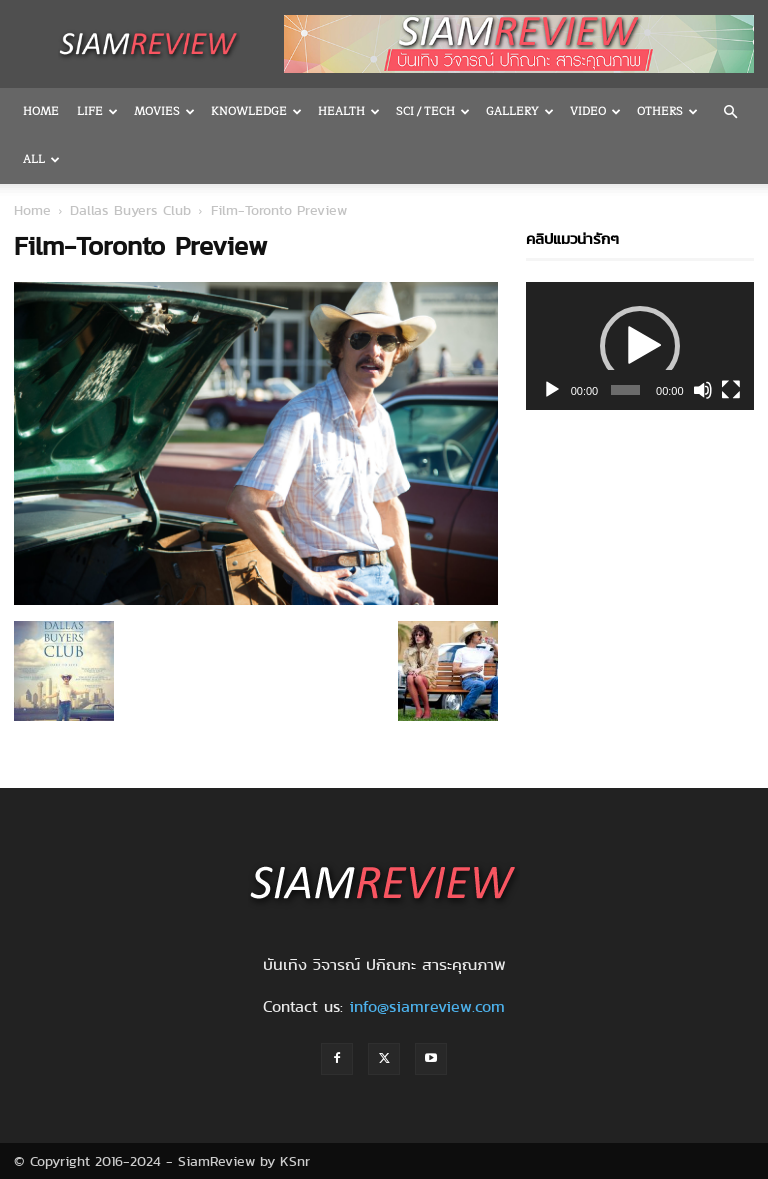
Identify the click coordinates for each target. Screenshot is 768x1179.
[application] (640, 346)
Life (97, 111)
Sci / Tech (433, 111)
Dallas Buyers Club (130, 210)
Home (41, 111)
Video (595, 111)
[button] (730, 112)
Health (349, 111)
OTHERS (667, 111)
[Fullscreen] (731, 390)
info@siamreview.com (427, 1006)
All (41, 159)
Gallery (520, 111)
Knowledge (256, 111)
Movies (164, 111)
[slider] (625, 390)
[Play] (552, 390)
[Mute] (703, 390)
